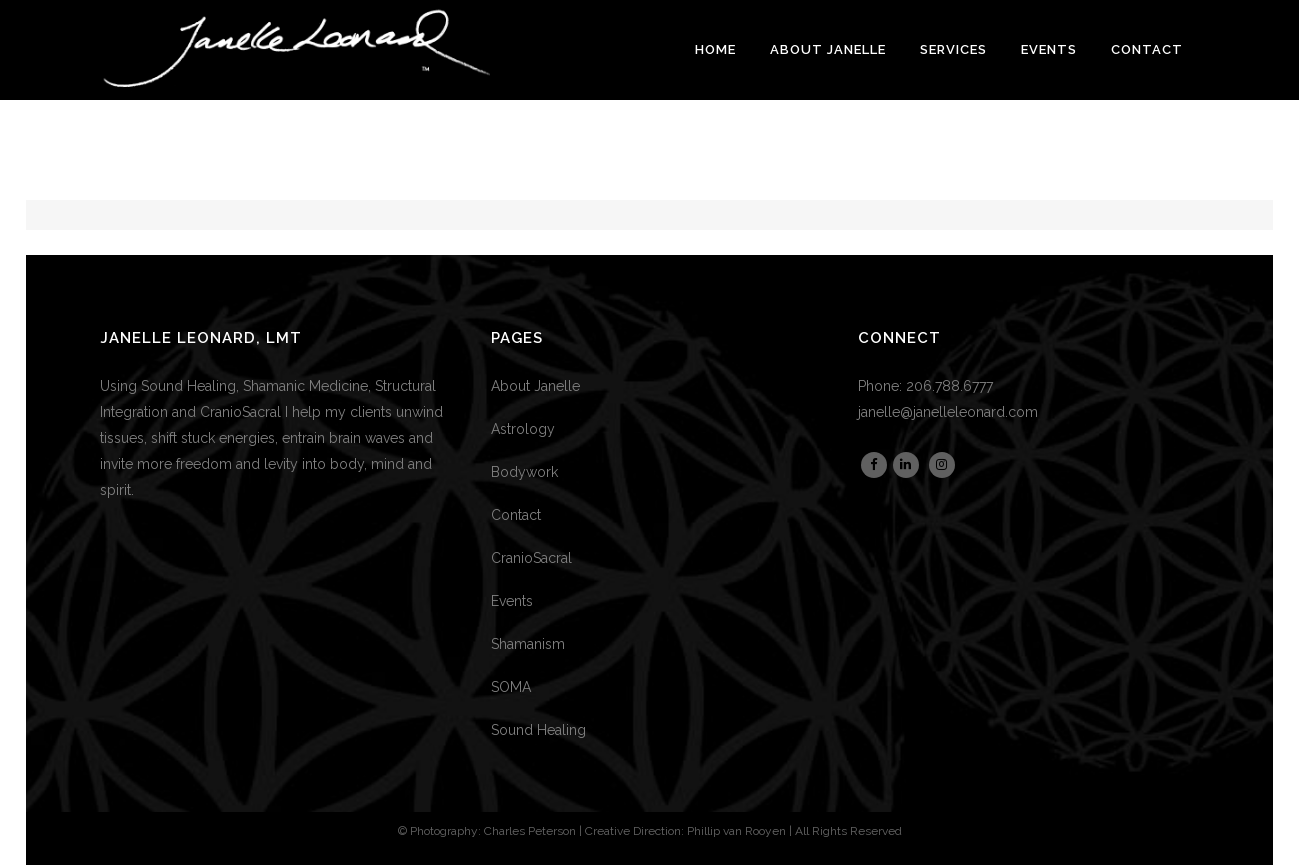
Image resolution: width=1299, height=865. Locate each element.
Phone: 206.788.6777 (925, 386)
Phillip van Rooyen (736, 831)
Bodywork (524, 472)
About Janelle (535, 386)
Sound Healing (538, 730)
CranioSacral (531, 558)
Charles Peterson (530, 831)
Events (512, 601)
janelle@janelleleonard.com (948, 412)
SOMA (511, 687)
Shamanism (528, 644)
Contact (516, 515)
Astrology (523, 429)
